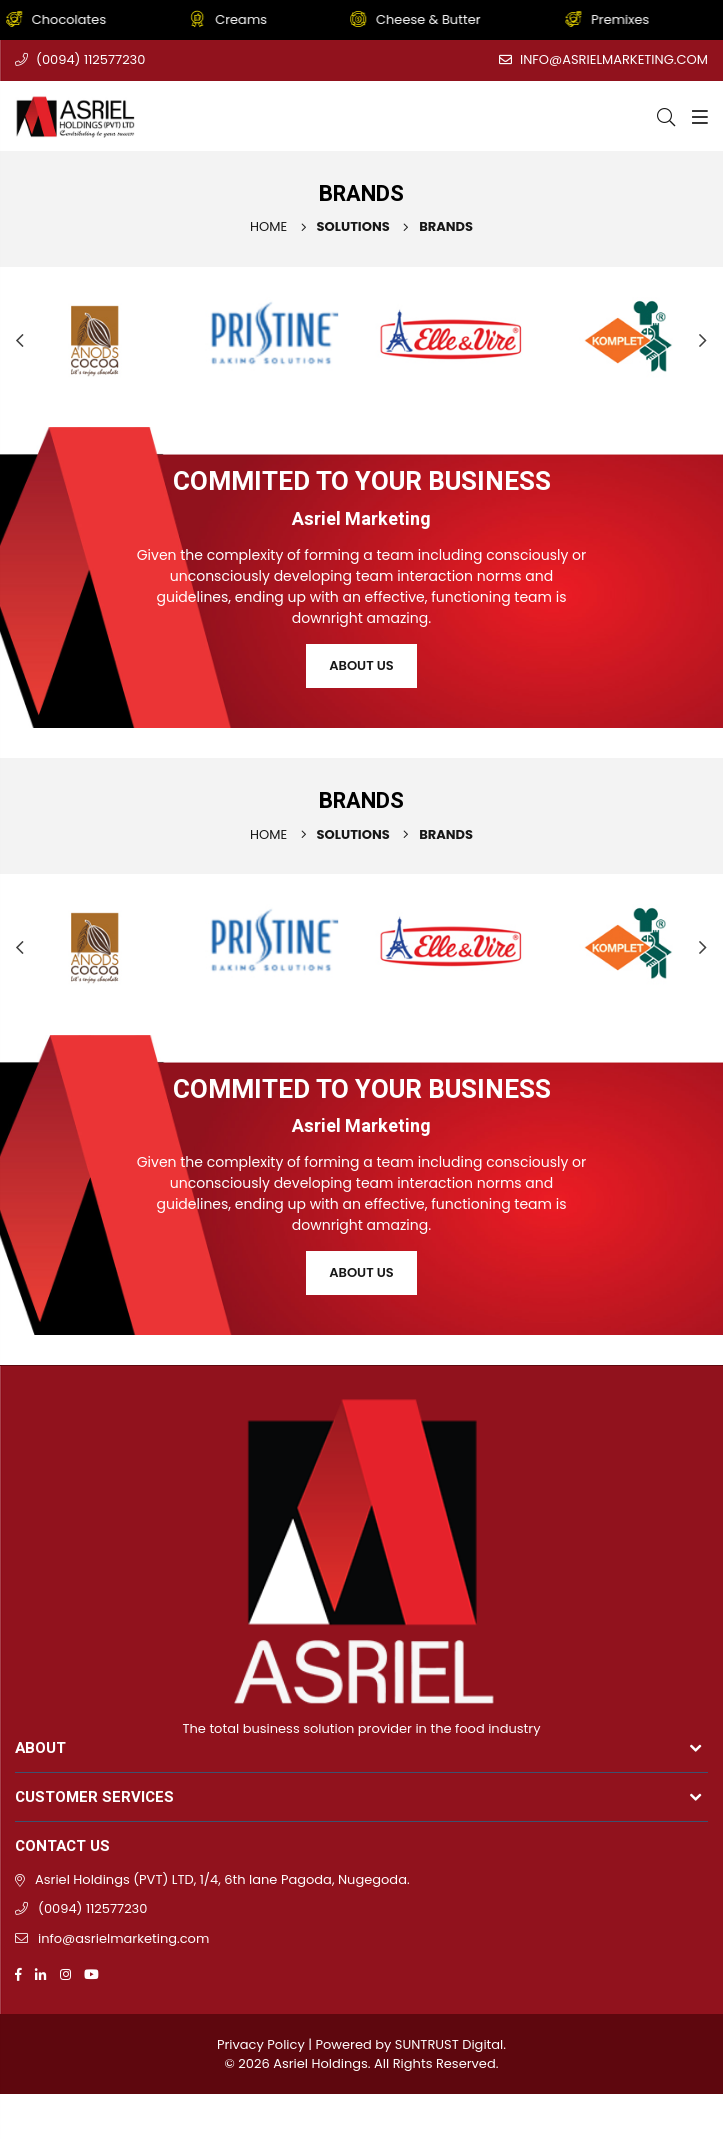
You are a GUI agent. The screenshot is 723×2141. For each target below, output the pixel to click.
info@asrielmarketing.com (614, 59)
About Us (361, 665)
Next (703, 340)
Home (268, 226)
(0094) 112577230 (90, 59)
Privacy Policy (261, 2044)
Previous (20, 340)
